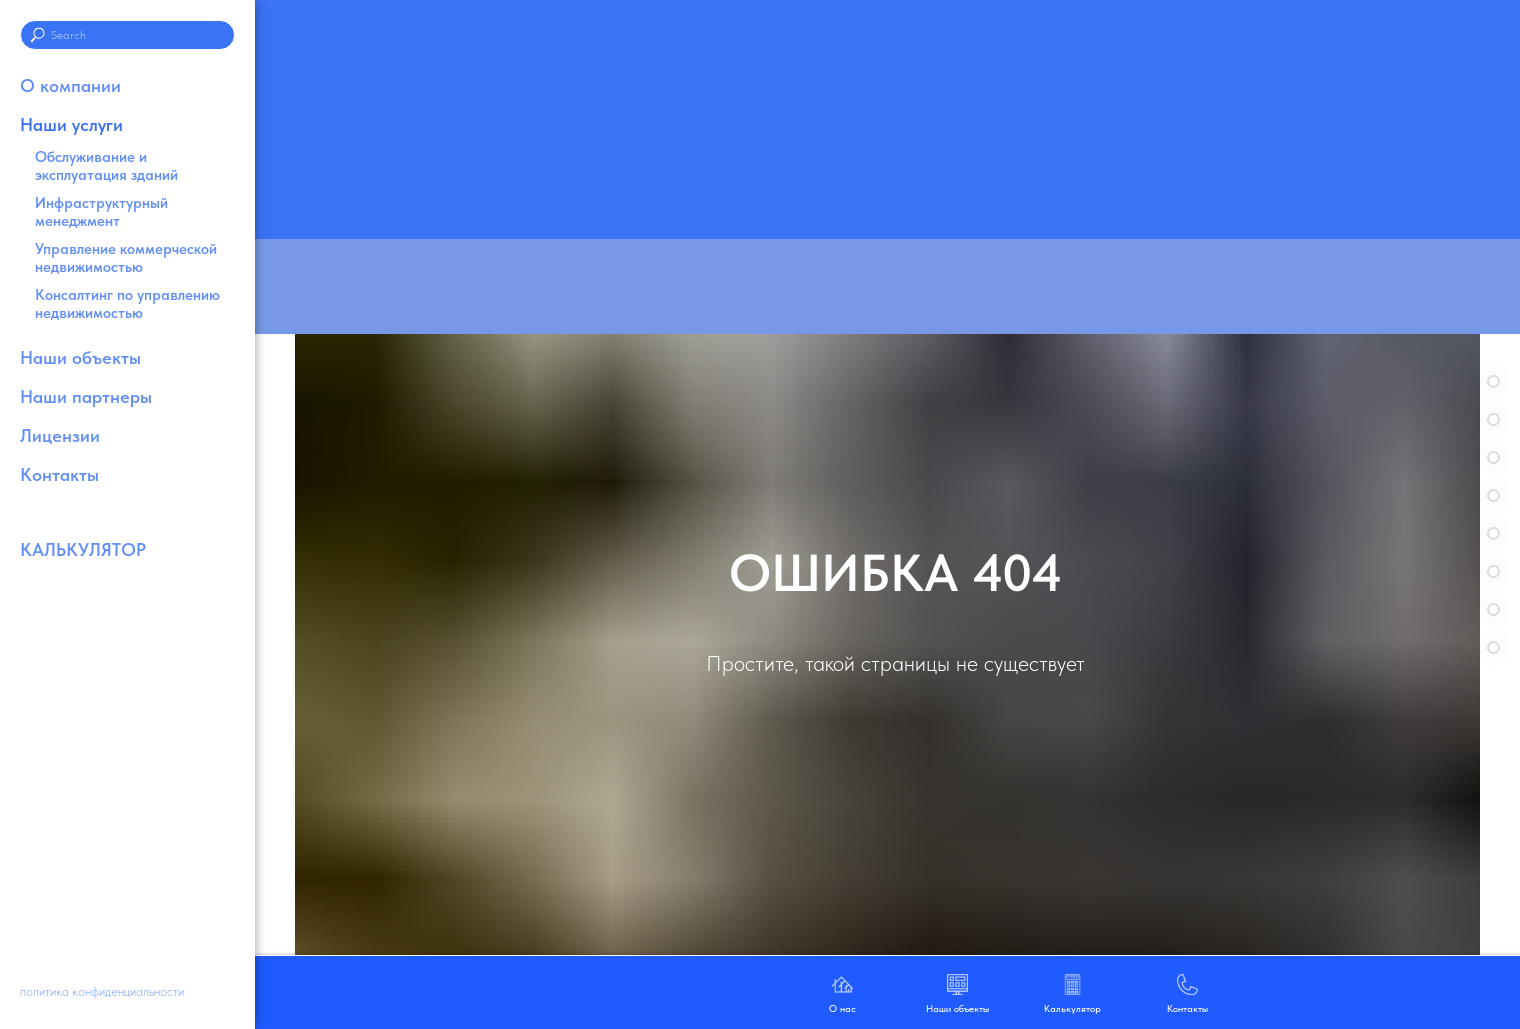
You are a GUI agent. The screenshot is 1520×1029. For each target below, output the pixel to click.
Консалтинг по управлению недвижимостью (127, 304)
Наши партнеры (86, 396)
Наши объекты (80, 357)
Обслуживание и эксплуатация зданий (106, 166)
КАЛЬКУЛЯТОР (83, 549)
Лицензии (60, 435)
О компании (70, 85)
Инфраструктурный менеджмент (101, 212)
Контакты (59, 474)
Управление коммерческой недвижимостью (126, 258)
